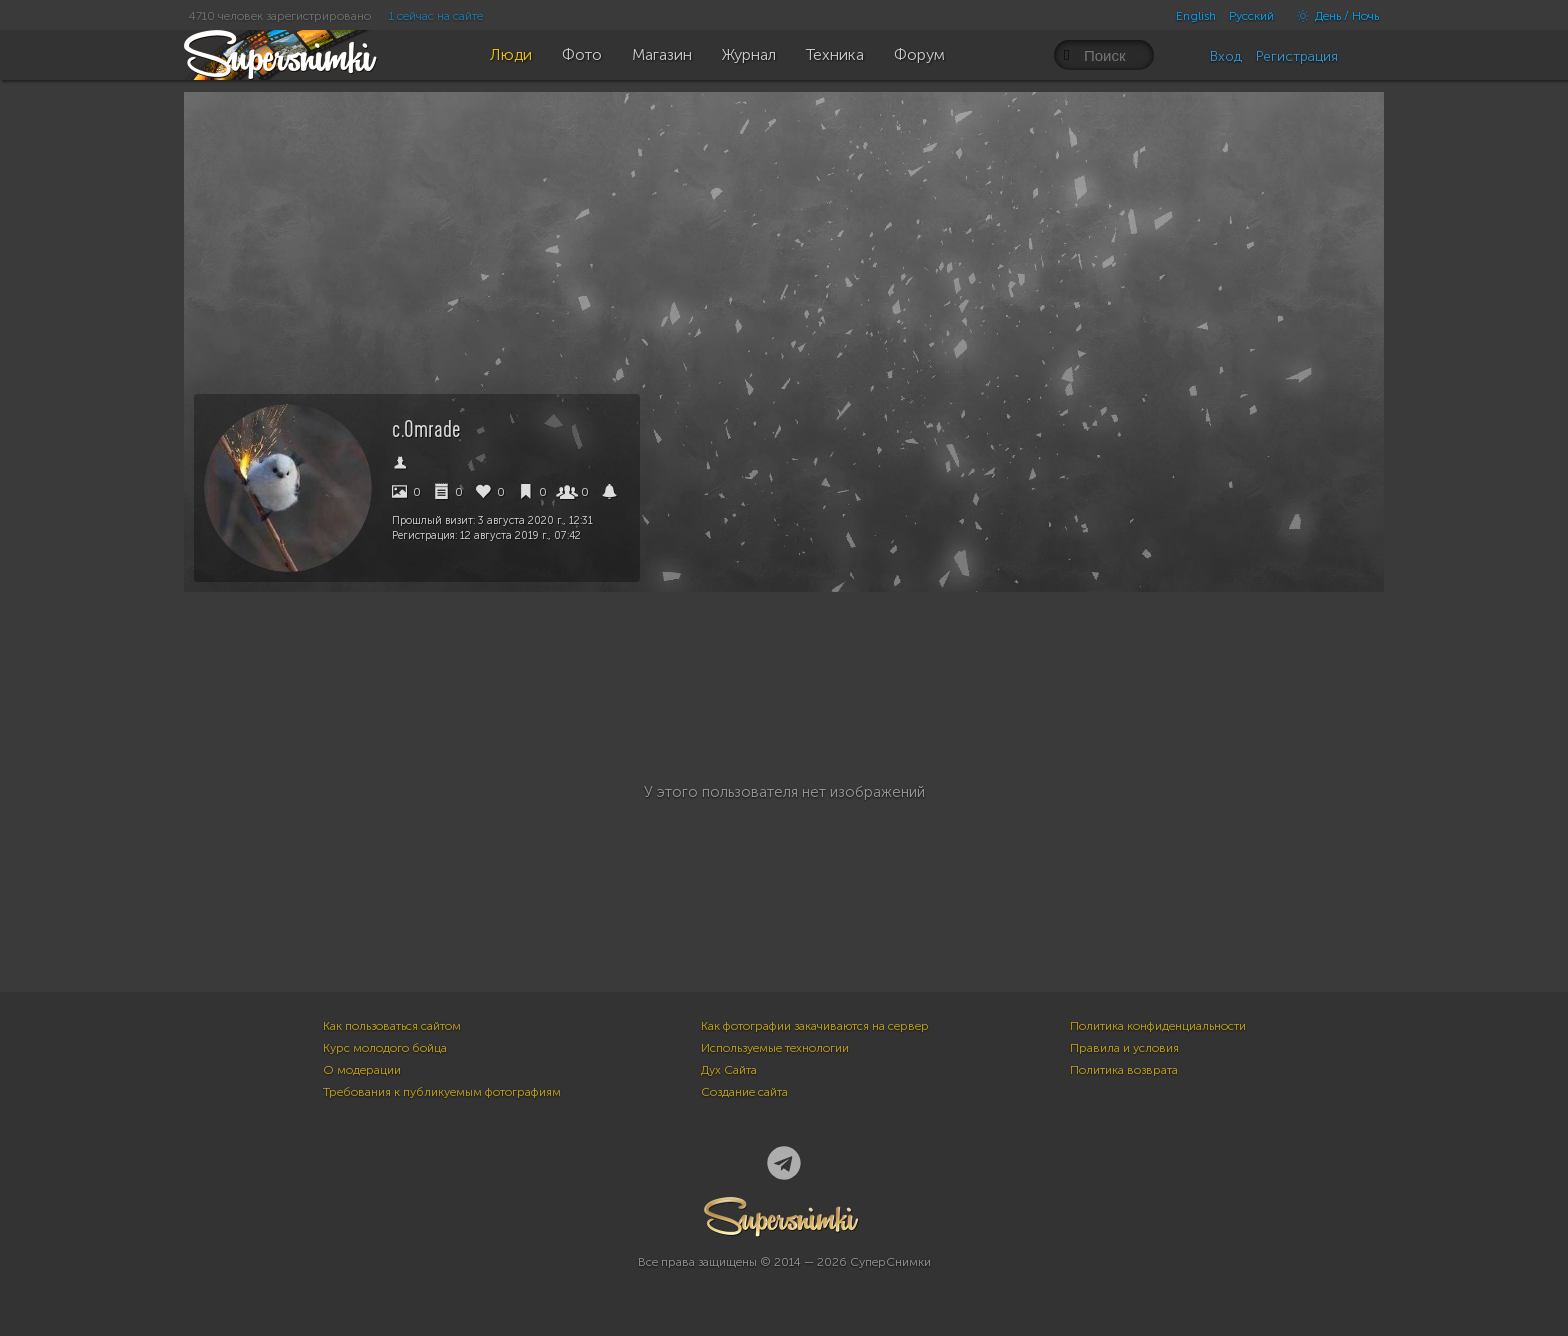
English (1196, 16)
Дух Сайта (729, 1070)
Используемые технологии (775, 1048)
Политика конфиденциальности (1158, 1026)
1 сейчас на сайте (436, 16)
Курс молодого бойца (385, 1048)
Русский (1251, 16)
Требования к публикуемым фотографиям (442, 1092)
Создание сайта (744, 1092)
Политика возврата (1124, 1070)
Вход (1226, 56)
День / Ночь (1333, 16)
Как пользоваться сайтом (392, 1026)
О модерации (362, 1070)
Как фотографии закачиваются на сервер (815, 1026)
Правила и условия (1124, 1048)
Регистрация (1297, 56)
